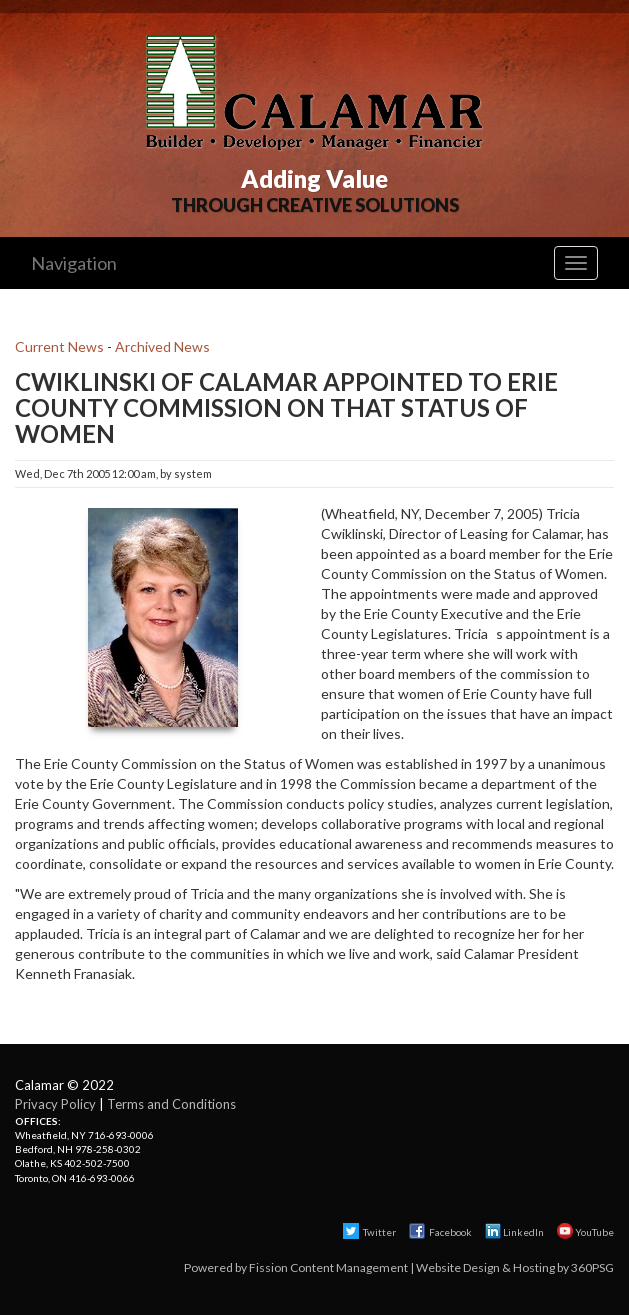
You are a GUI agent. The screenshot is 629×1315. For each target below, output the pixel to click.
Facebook (441, 1232)
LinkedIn (514, 1232)
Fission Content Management (328, 1267)
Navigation (74, 263)
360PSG (592, 1267)
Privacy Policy (55, 1104)
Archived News (162, 346)
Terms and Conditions (171, 1104)
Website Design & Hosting (485, 1267)
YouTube (585, 1232)
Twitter (369, 1232)
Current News (59, 346)
